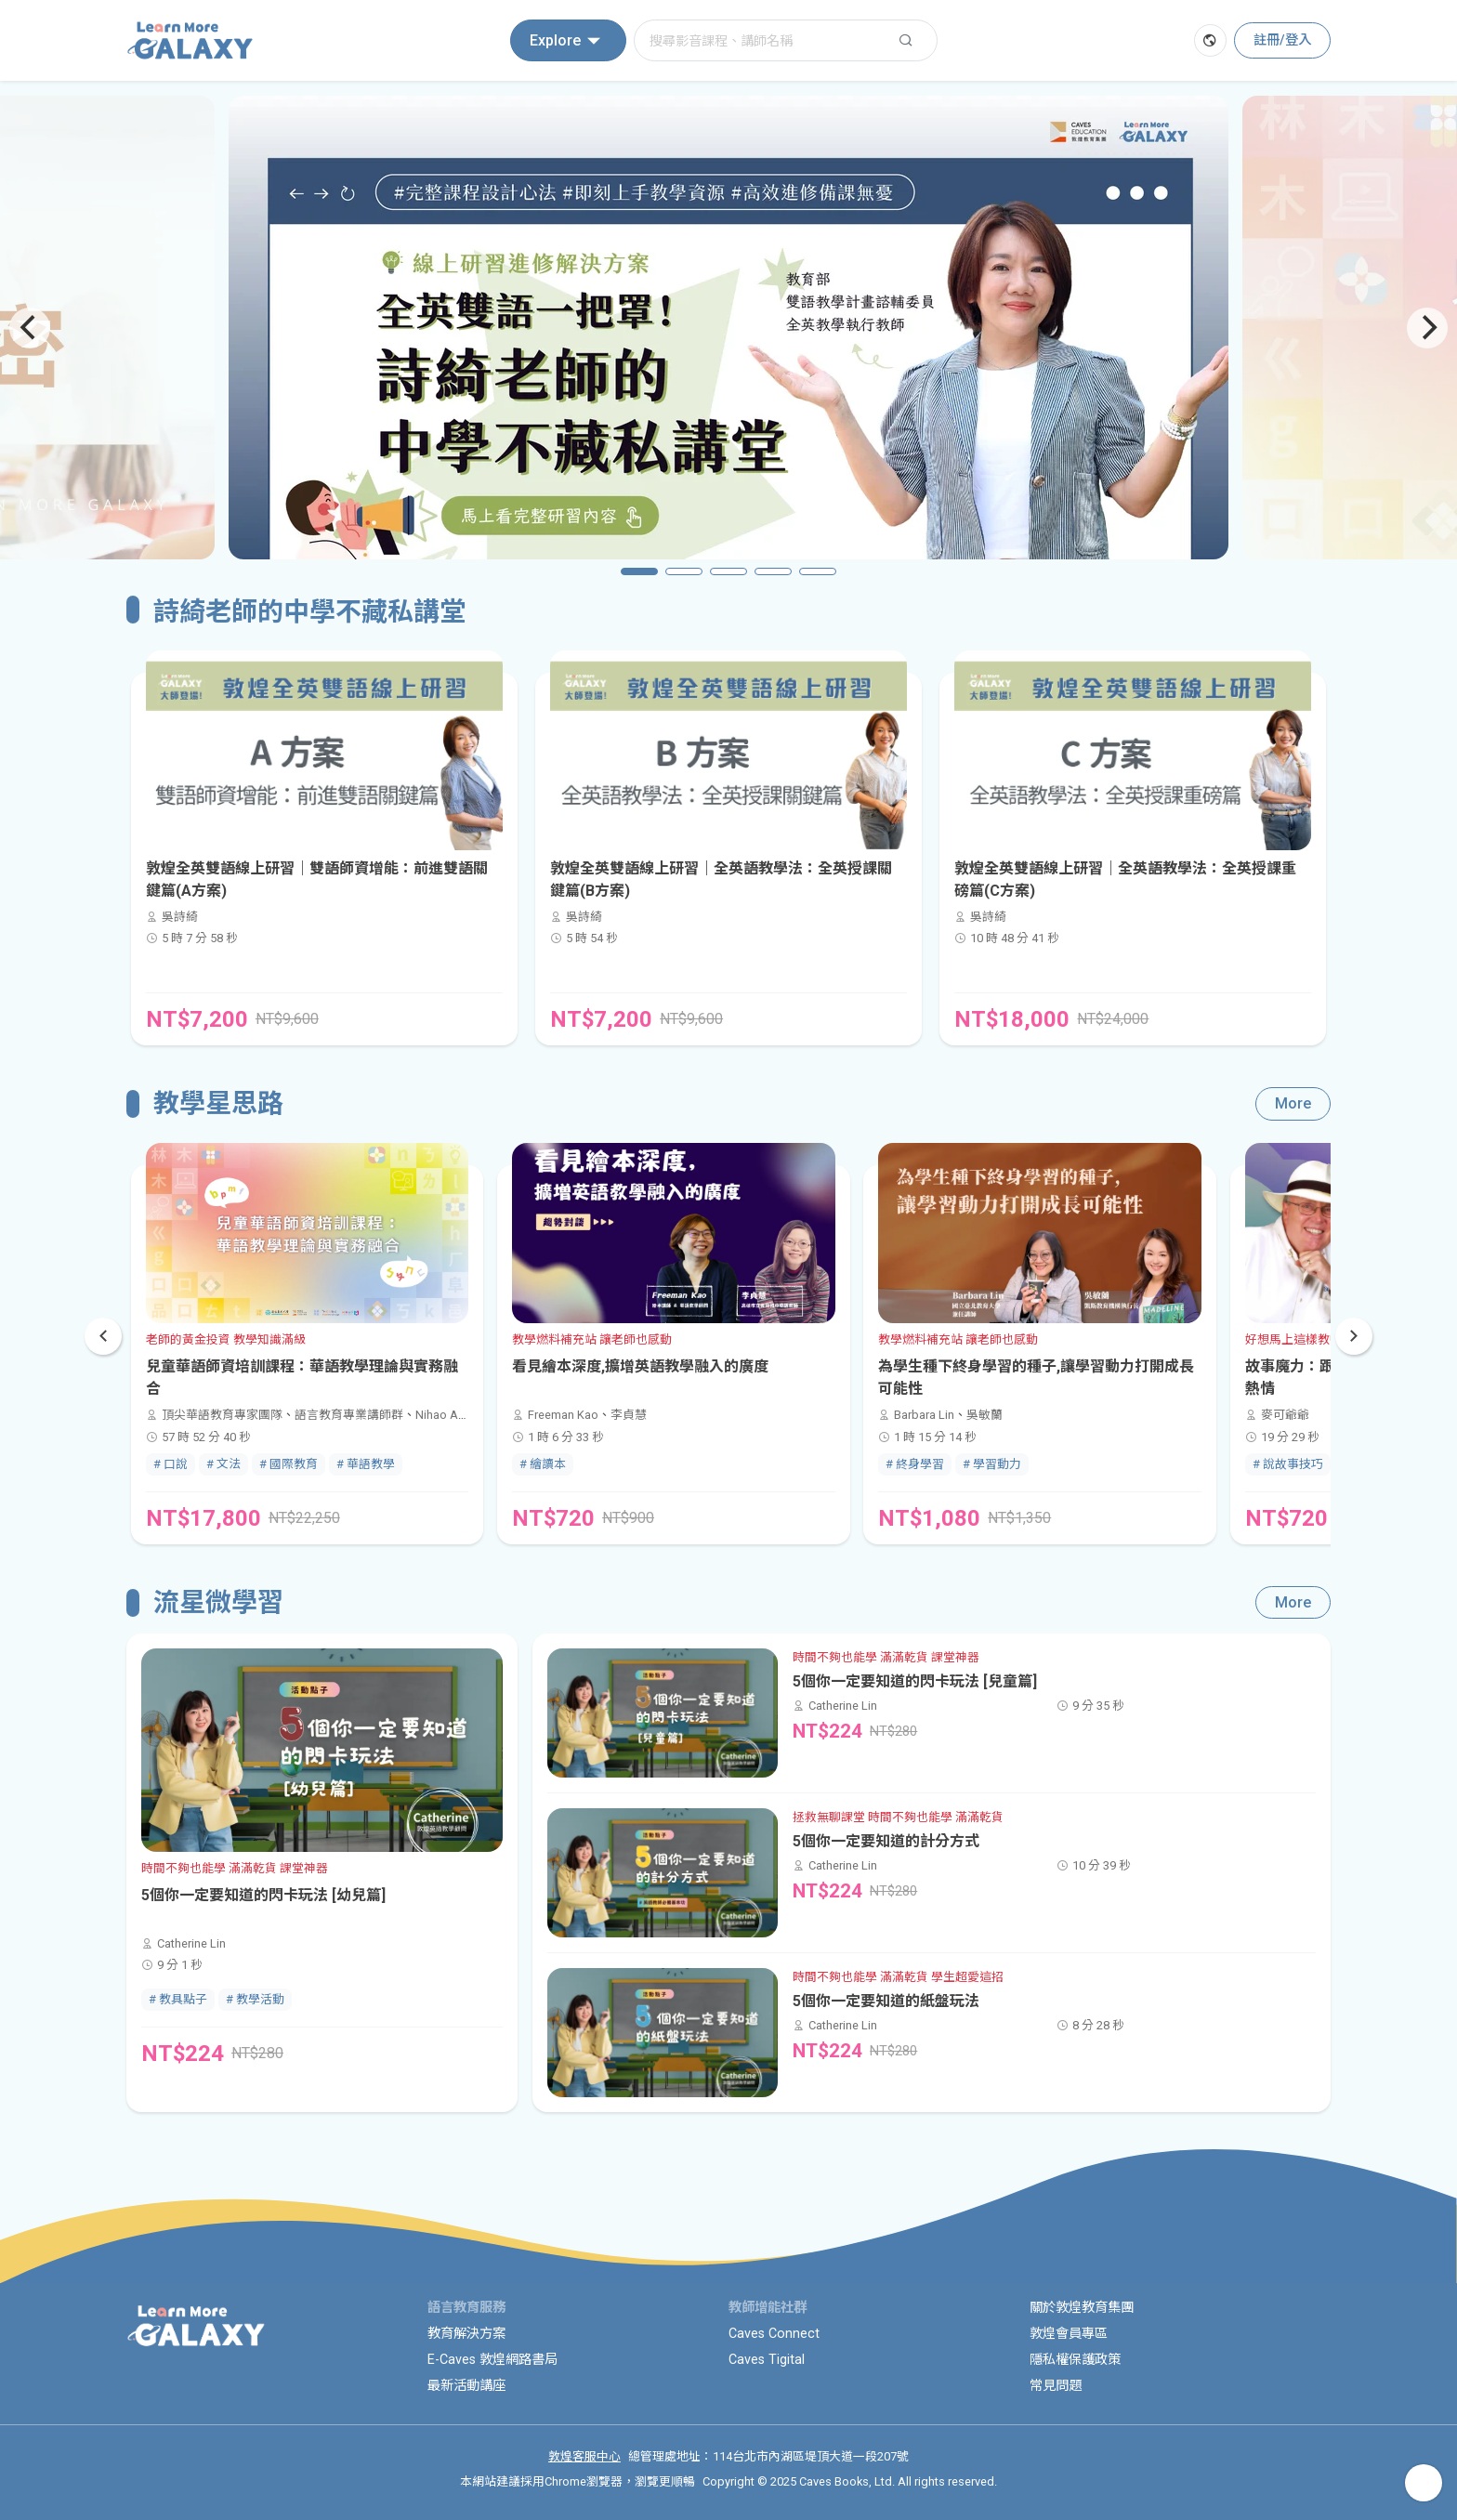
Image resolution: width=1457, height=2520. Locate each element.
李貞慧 (628, 1415)
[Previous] (29, 328)
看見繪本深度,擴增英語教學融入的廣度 (640, 1366)
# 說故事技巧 (1288, 1464)
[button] (1353, 1336)
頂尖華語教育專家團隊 (222, 1415)
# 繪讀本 (542, 1464)
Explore (568, 41)
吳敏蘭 (984, 1415)
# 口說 (170, 1464)
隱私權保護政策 (1075, 2360)
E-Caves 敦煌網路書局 (492, 2360)
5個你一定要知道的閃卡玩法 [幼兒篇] (263, 1895)
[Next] (1427, 328)
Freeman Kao (563, 1415)
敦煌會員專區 (1069, 2334)
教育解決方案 (466, 2334)
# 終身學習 (915, 1464)
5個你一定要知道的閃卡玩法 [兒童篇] (915, 1681)
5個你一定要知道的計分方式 (886, 1841)
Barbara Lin (924, 1415)
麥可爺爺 (1285, 1415)
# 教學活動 (255, 1999)
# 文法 (223, 1464)
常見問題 (1056, 2386)
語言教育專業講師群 (349, 1415)
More (1293, 1103)
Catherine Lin (191, 1943)
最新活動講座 (466, 2386)
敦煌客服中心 (584, 2456)
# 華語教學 (365, 1464)
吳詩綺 (180, 917)
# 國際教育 (288, 1464)
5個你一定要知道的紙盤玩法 (886, 2001)
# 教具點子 (178, 1999)
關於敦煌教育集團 (1082, 2308)
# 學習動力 (992, 1464)
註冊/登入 (1282, 40)
